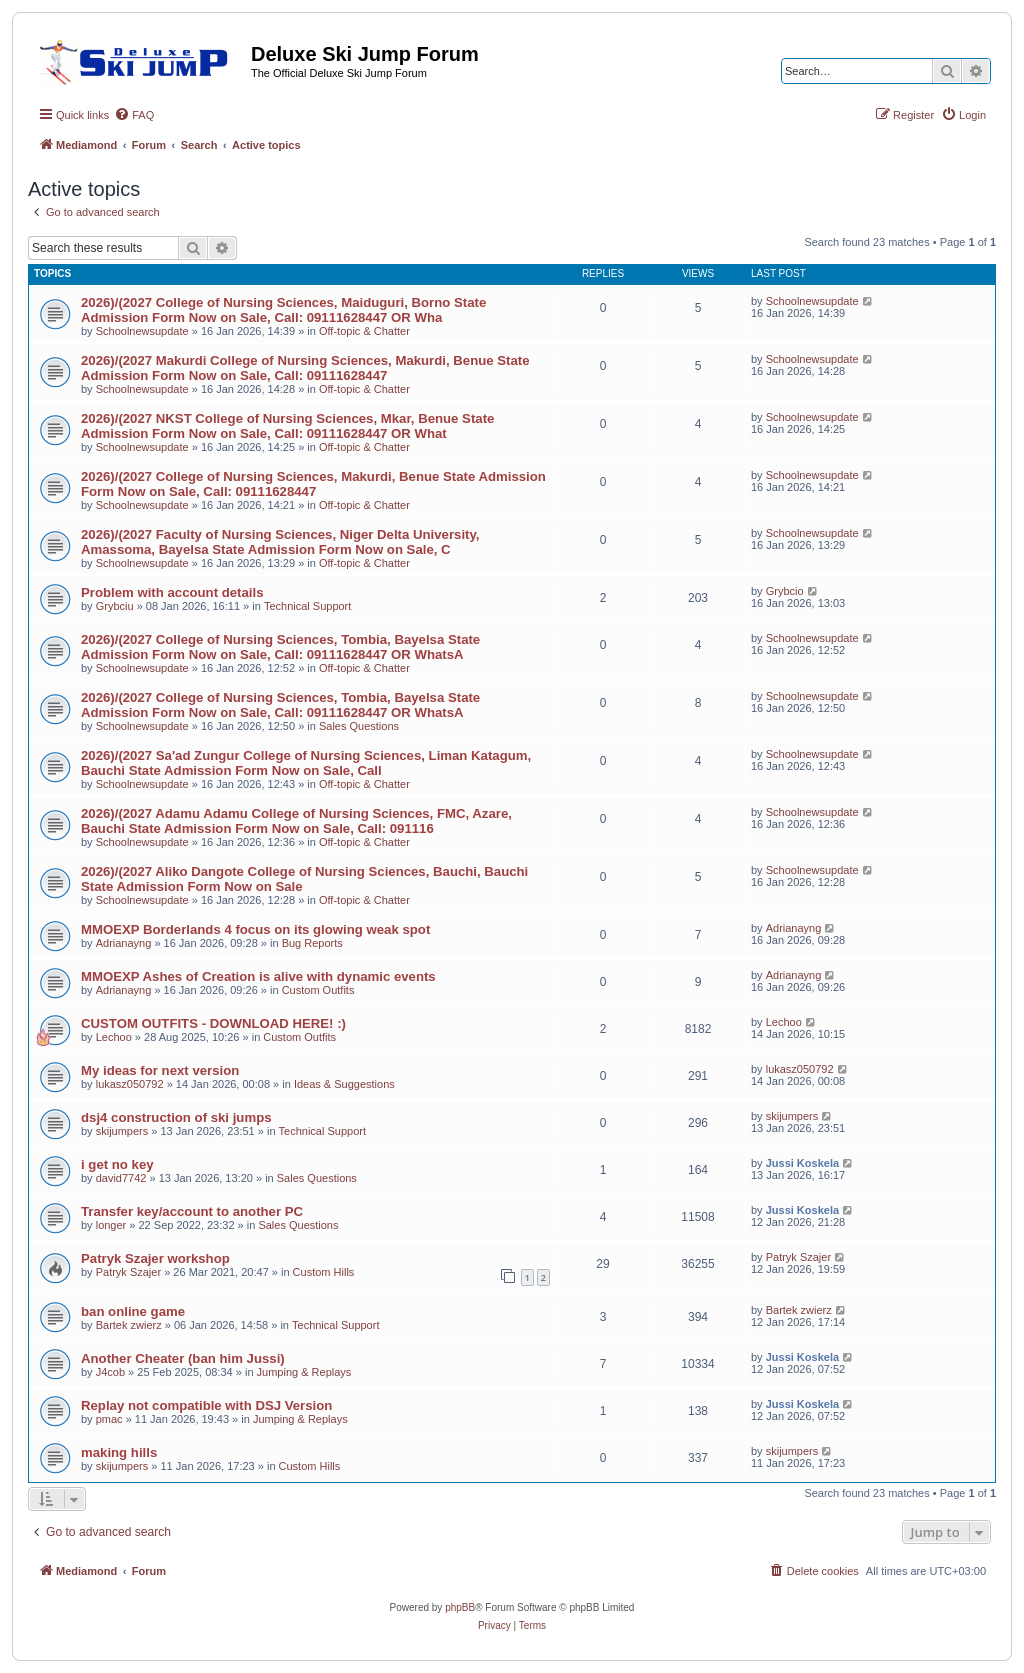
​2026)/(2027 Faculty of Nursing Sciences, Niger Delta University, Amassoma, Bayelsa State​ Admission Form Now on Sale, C (280, 542)
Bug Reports (312, 943)
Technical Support (307, 606)
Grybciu (115, 606)
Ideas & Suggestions (344, 1084)
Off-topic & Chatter (364, 331)
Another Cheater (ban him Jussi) (183, 1358)
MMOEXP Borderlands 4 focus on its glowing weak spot (255, 929)
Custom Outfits (318, 990)
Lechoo (114, 1037)
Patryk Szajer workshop (155, 1258)
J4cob (110, 1372)
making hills (119, 1452)
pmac (109, 1419)
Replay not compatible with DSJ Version (206, 1405)
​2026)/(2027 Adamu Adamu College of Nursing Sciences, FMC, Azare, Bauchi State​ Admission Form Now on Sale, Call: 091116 (296, 821)
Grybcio (785, 591)
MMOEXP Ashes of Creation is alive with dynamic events (258, 976)
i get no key (117, 1164)
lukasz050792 (130, 1084)
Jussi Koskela (802, 1163)
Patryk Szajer (128, 1272)
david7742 (121, 1178)
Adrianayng (124, 943)
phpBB (460, 1607)
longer (111, 1225)
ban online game (133, 1311)
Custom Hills (324, 1272)
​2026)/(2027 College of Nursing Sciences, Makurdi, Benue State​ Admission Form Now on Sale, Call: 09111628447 (313, 484)
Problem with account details (172, 592)
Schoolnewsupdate (142, 331)
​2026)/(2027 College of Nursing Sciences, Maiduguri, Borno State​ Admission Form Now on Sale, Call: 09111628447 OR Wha (283, 310)
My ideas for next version (160, 1070)
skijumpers (122, 1131)
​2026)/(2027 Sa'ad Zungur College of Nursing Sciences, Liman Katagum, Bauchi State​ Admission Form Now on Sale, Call (306, 763)
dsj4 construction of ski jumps (176, 1117)
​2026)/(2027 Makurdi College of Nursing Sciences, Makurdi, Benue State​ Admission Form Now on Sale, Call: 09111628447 (305, 368)
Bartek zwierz (129, 1325)
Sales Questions (359, 726)
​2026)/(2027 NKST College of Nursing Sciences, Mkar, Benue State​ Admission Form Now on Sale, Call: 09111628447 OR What (287, 426)
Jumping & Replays (304, 1372)
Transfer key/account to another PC (192, 1211)
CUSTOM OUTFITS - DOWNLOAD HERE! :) (213, 1023)
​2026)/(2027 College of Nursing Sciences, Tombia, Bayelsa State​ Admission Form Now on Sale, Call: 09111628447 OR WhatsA (280, 647)
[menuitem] (134, 115)
